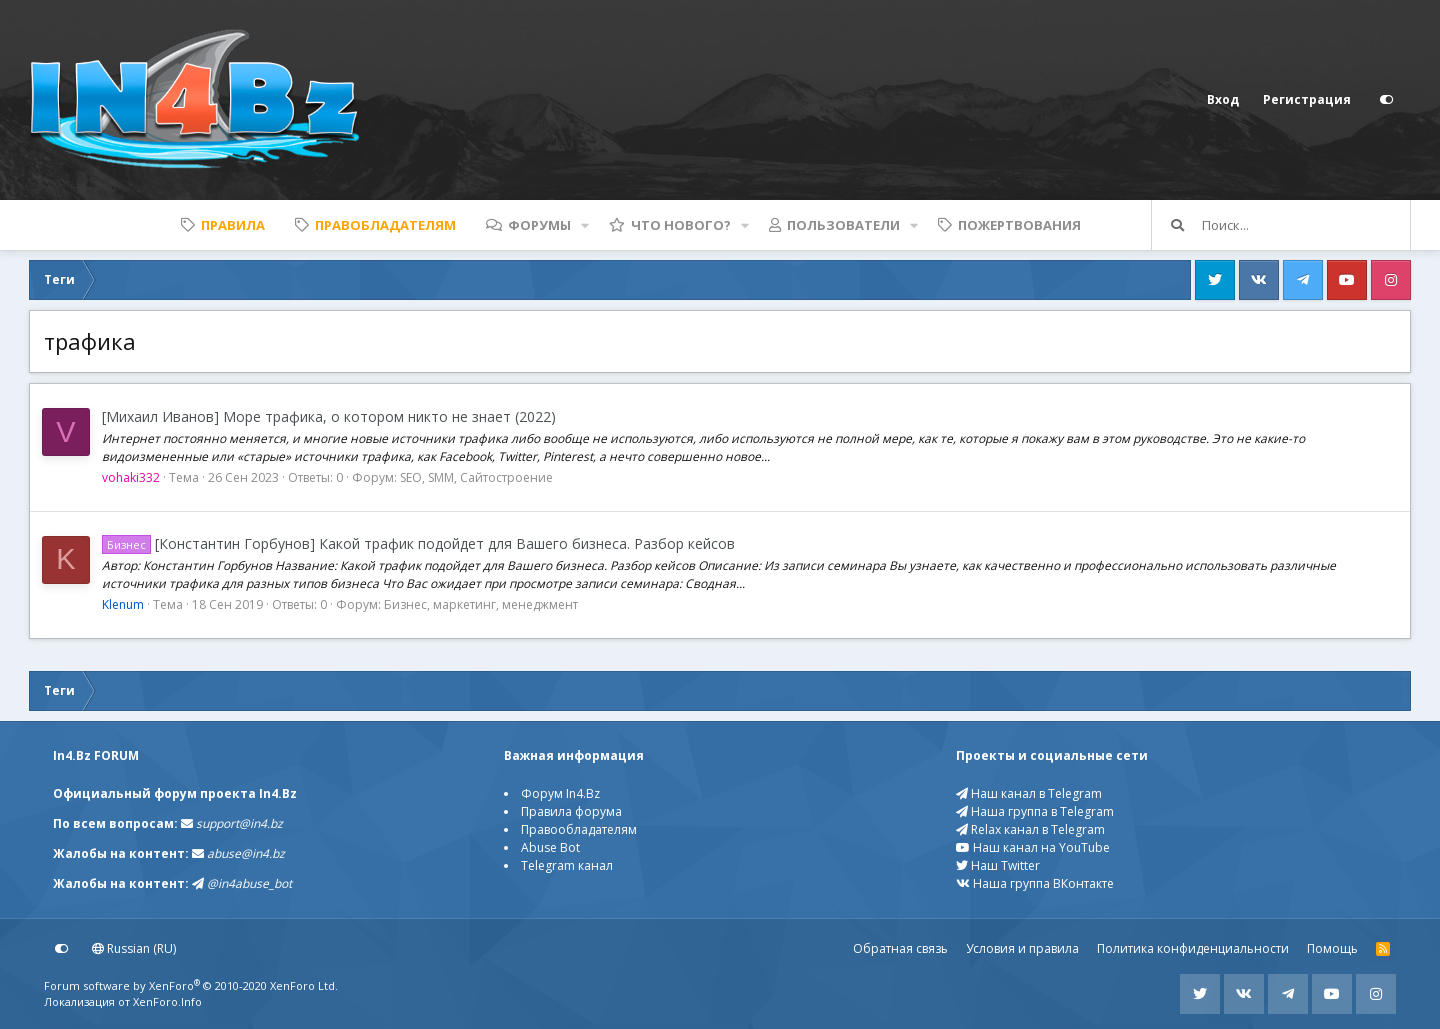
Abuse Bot (550, 847)
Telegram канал (567, 865)
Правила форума (571, 811)
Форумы (539, 225)
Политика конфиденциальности (1193, 948)
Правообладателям (579, 829)
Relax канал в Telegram (1030, 829)
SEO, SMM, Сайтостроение (476, 477)
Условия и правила (1022, 948)
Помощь (1332, 948)
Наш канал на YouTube (1033, 847)
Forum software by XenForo (191, 985)
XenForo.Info (167, 1001)
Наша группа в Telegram (1035, 811)
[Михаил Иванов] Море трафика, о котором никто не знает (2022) (329, 416)
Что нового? (681, 225)
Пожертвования (1019, 225)
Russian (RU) (134, 948)
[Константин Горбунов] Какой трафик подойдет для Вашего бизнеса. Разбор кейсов (418, 543)
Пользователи (843, 225)
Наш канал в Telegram (1029, 793)
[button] (585, 225)
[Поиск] (1306, 225)
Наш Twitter (998, 865)
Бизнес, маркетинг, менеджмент (481, 604)
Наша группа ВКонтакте (1035, 883)
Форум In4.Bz (560, 793)
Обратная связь (900, 948)
